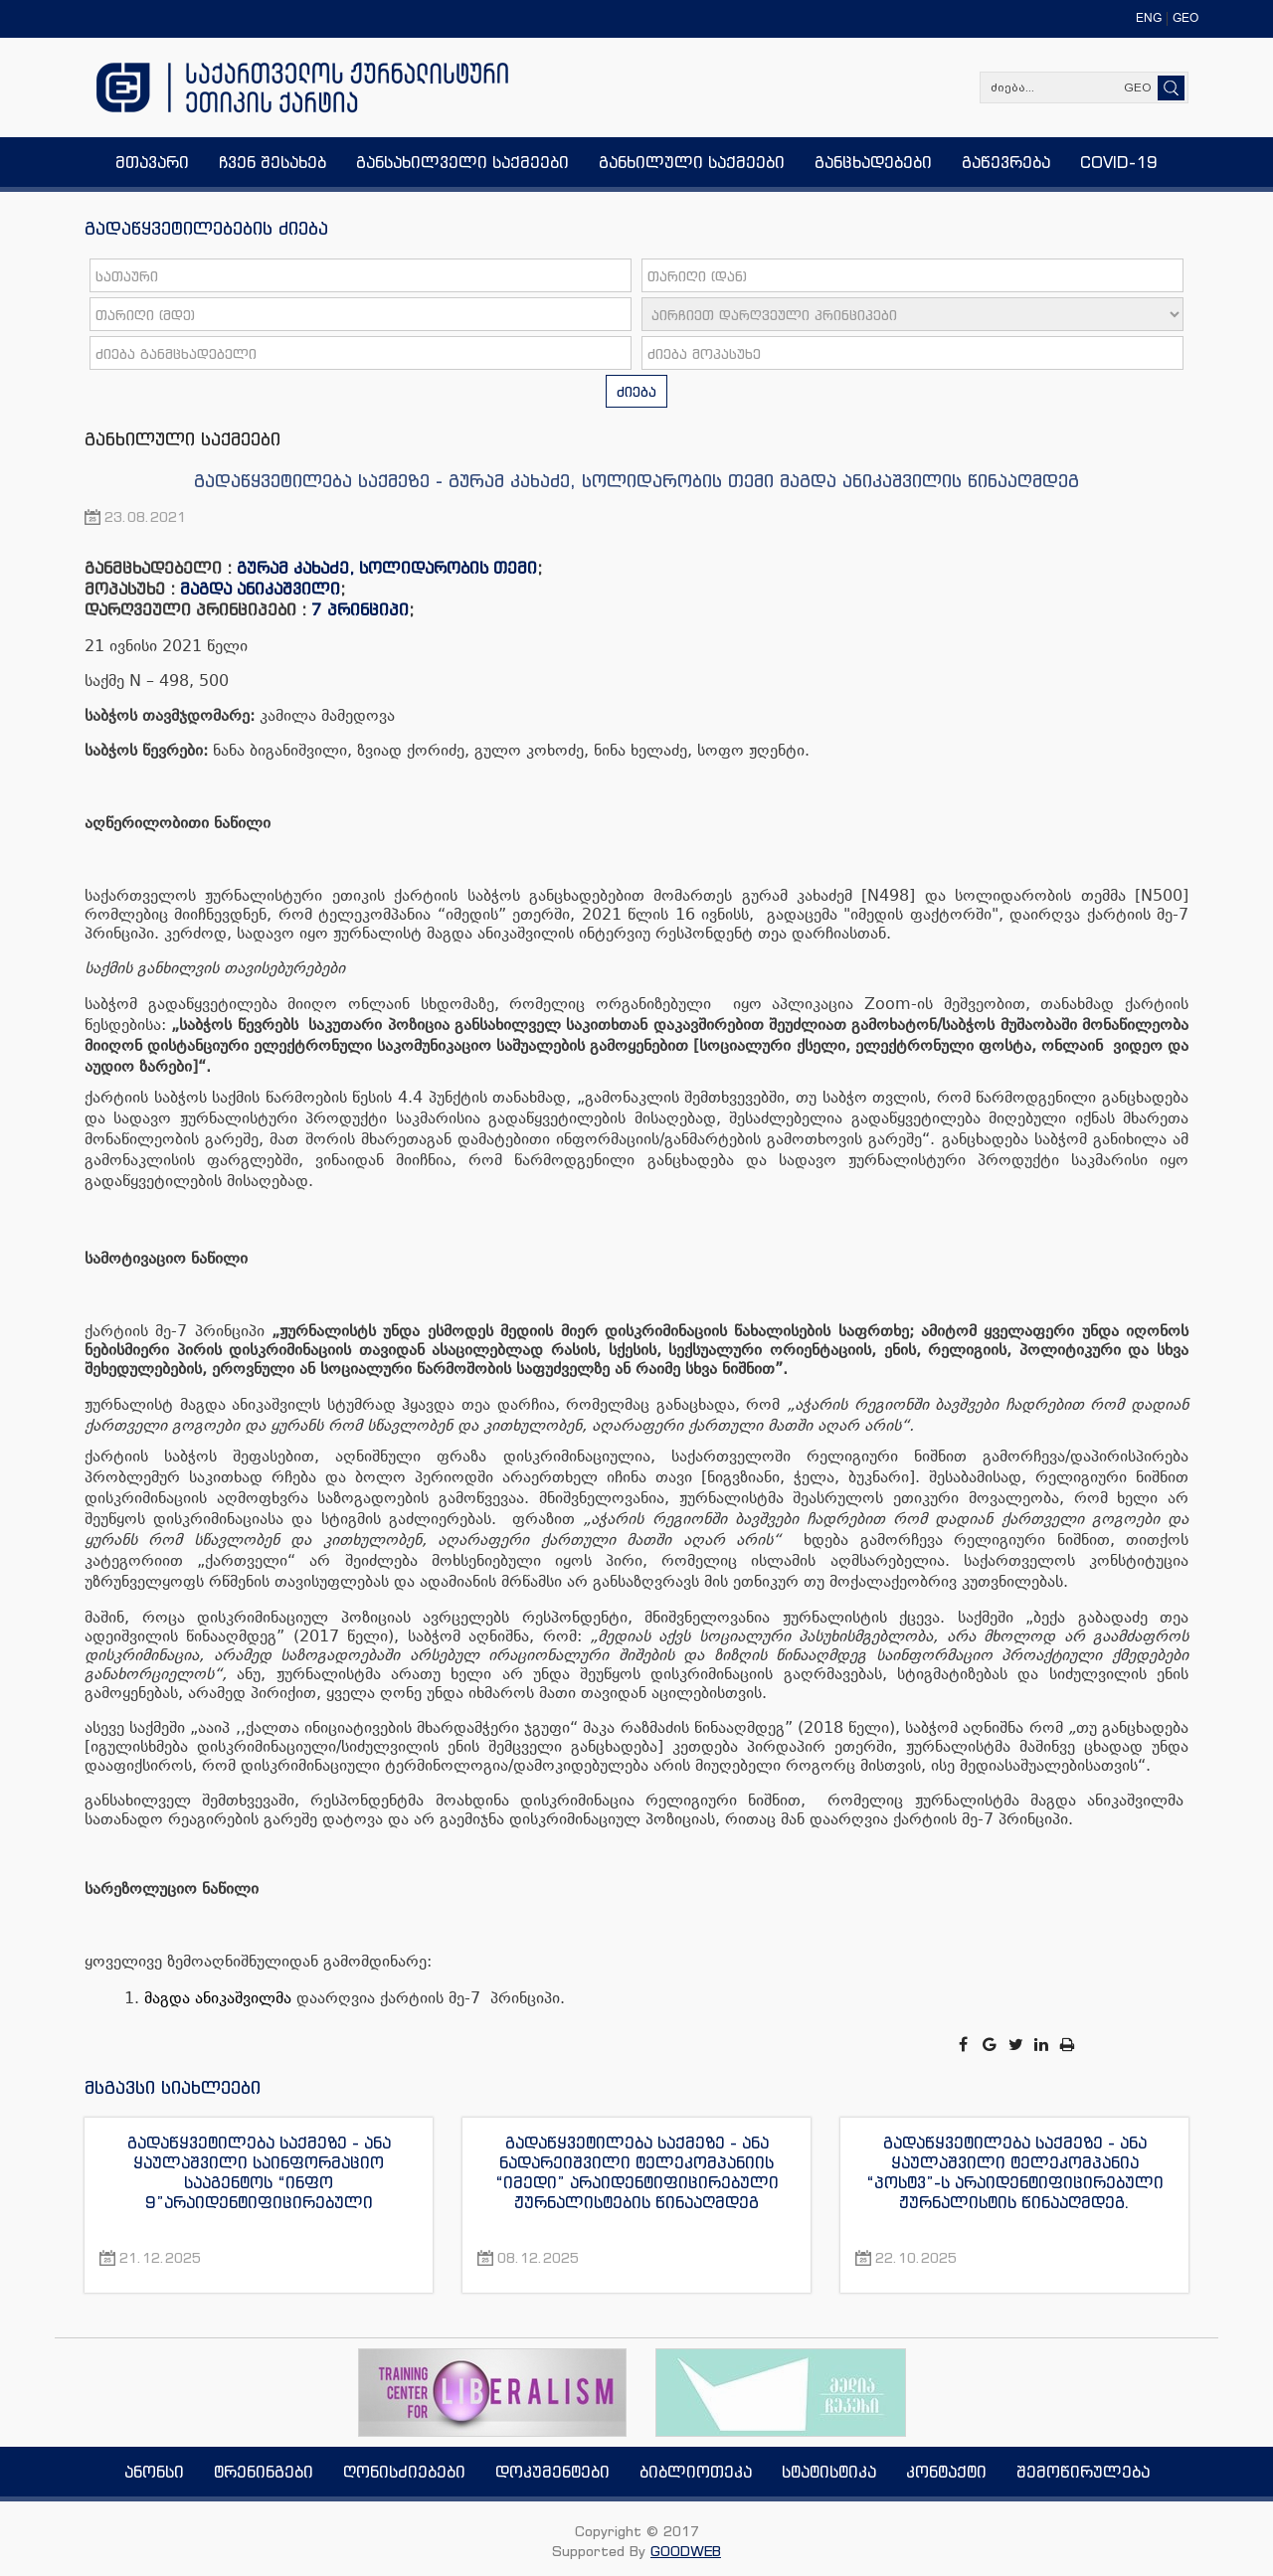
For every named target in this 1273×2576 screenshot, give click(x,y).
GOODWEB (685, 2550)
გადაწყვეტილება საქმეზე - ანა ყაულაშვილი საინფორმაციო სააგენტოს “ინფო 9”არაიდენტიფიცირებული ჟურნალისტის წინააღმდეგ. (259, 2172)
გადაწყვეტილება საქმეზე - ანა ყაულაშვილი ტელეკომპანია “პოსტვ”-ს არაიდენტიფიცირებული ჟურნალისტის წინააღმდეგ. (1015, 2172)
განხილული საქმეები (182, 438)
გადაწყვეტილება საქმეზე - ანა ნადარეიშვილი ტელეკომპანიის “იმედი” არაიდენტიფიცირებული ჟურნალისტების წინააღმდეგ (637, 2172)
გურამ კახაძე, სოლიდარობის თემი (387, 568)
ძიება (636, 391)
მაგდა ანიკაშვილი (260, 589)
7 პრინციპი (360, 609)
